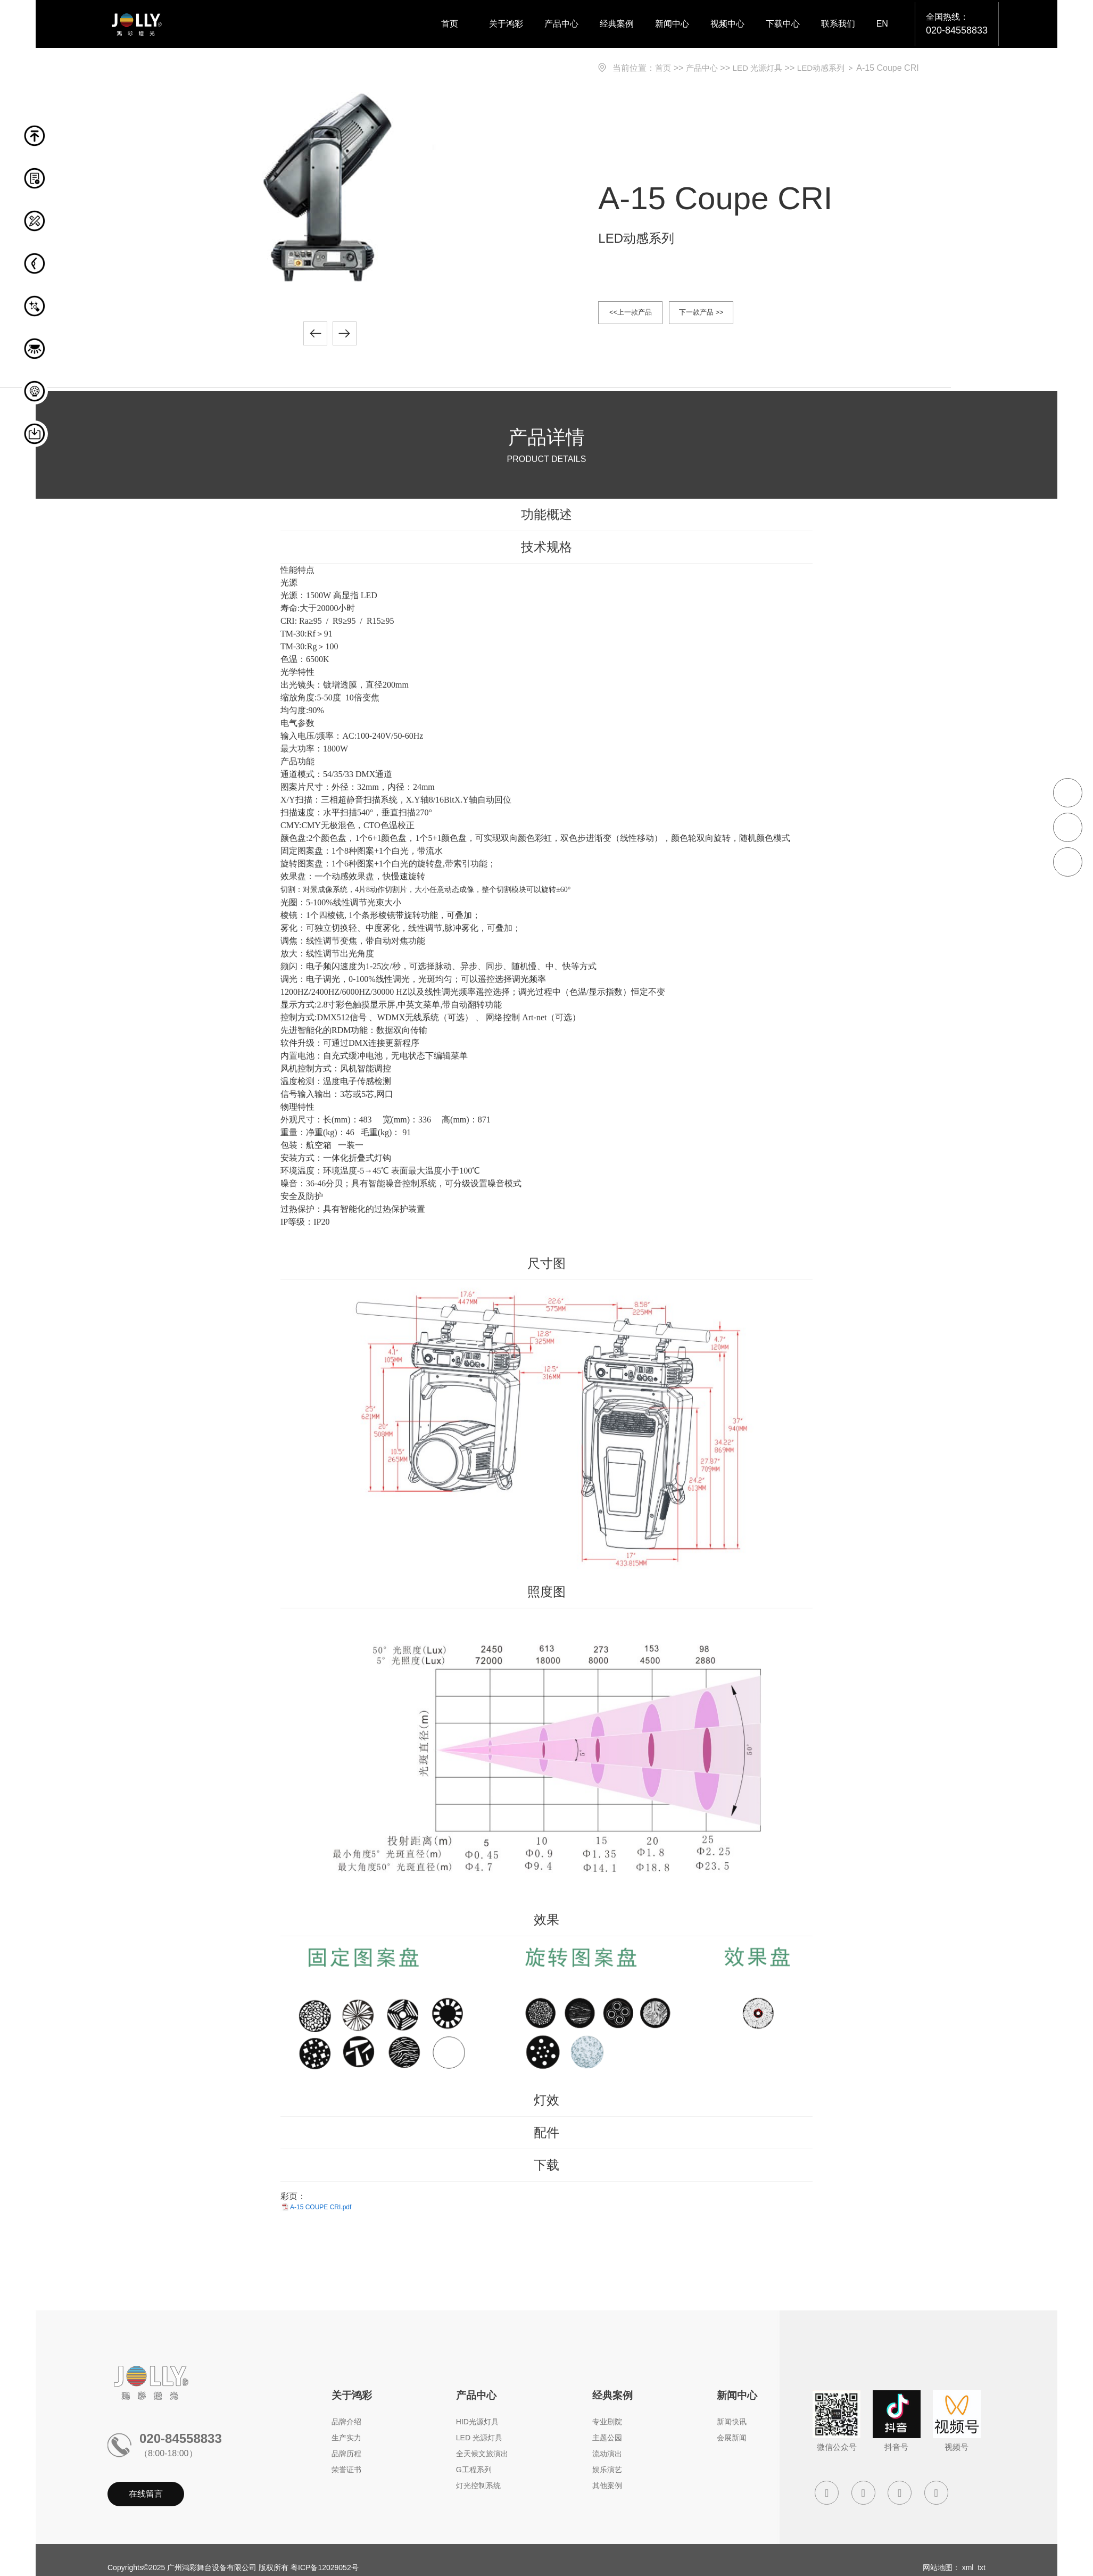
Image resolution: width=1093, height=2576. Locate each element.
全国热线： (957, 25)
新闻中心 (672, 24)
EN (882, 24)
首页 (450, 24)
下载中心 (783, 24)
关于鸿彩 (506, 24)
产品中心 (561, 24)
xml (968, 2570)
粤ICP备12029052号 (325, 2570)
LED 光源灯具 (762, 67)
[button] (315, 336)
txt (982, 2570)
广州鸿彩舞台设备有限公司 (211, 2570)
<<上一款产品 (638, 314)
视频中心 (727, 24)
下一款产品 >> (725, 314)
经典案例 (617, 24)
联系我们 (838, 24)
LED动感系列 (829, 67)
